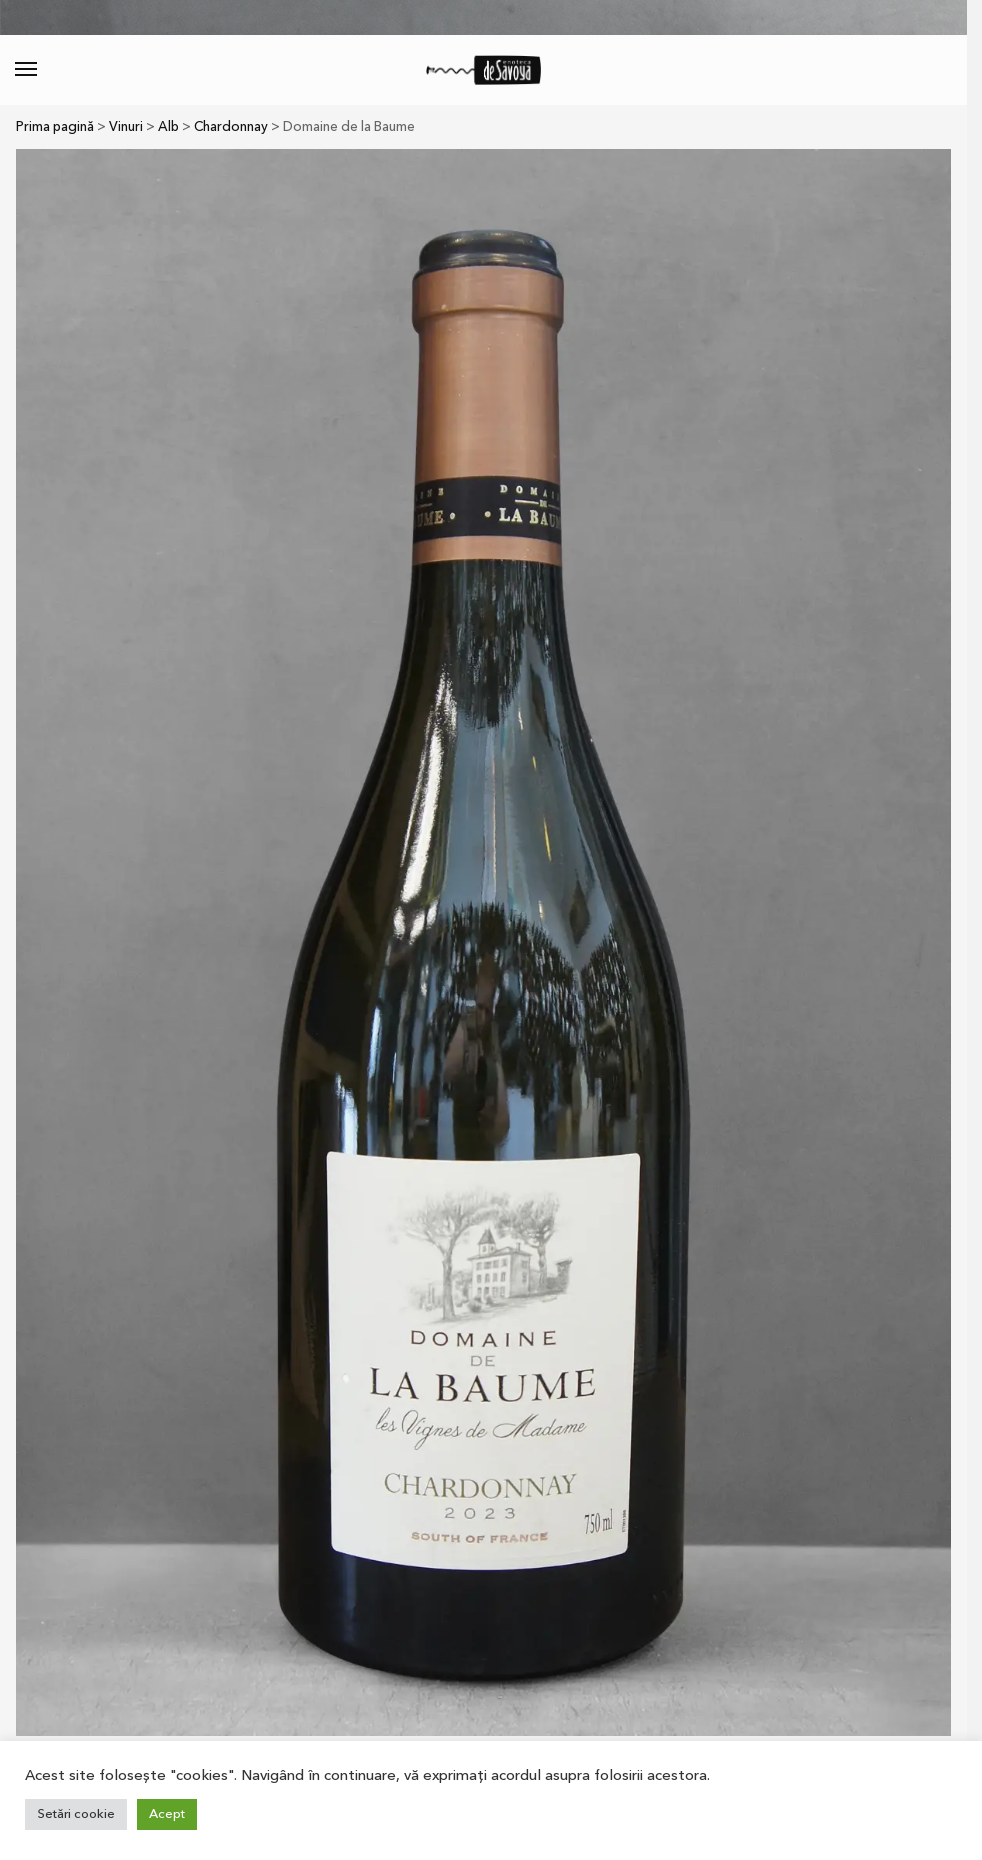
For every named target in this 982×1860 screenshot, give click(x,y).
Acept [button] (167, 1814)
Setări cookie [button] (76, 1814)
